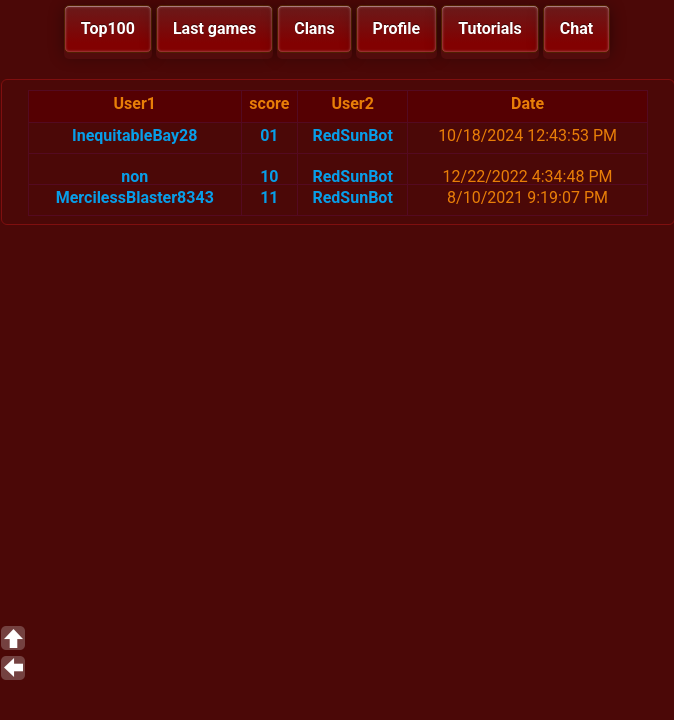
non (134, 176)
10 (269, 176)
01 (269, 135)
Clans (314, 28)
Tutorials (490, 28)
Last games (214, 28)
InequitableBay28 (134, 135)
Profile (397, 28)
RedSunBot (352, 135)
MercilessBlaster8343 (135, 197)
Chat (576, 28)
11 (269, 197)
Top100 (108, 28)
